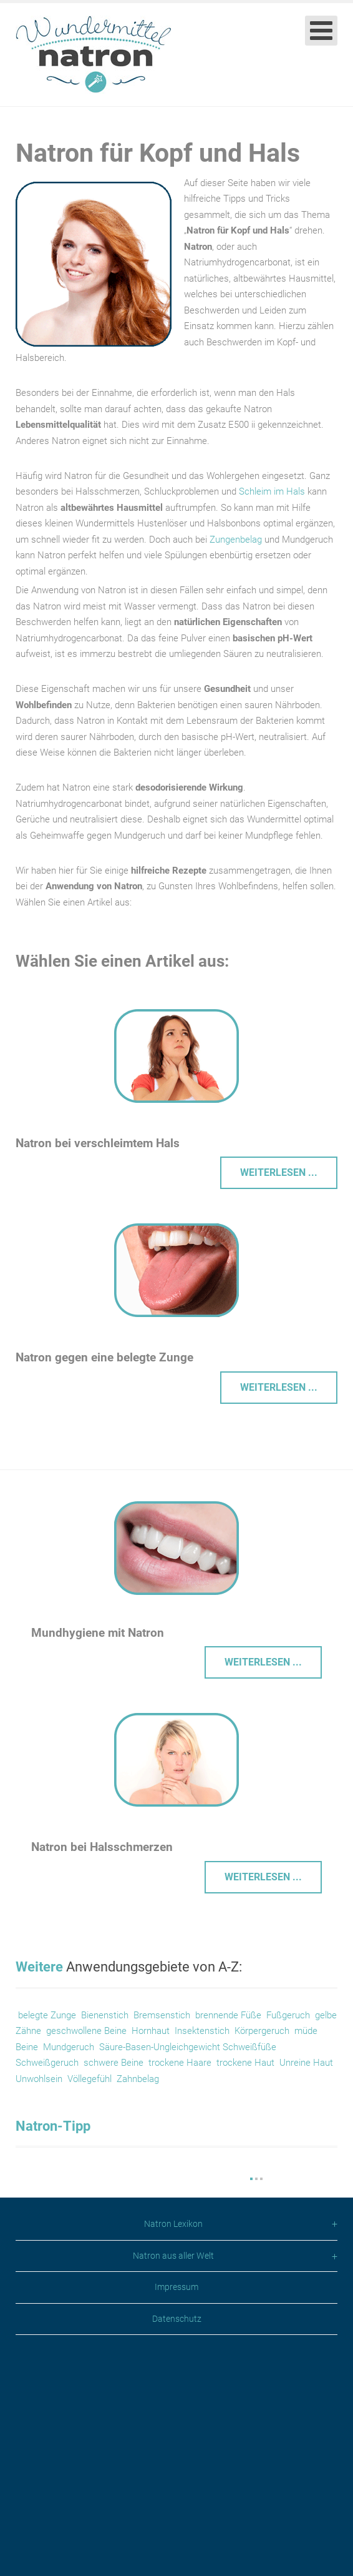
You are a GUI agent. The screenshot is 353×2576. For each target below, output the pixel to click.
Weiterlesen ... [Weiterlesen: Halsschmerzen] (263, 1877)
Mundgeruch (68, 2047)
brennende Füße (228, 2015)
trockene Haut (247, 2062)
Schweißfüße (249, 2047)
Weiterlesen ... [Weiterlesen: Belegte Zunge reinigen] (278, 1387)
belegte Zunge (47, 2015)
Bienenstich (104, 2015)
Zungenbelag (237, 539)
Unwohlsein (39, 2079)
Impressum (176, 2505)
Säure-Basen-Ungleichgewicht (159, 2047)
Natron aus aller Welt (173, 2474)
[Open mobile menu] (321, 31)
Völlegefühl (89, 2079)
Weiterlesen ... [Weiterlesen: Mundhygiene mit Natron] (263, 1662)
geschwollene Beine (86, 2030)
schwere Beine (113, 2062)
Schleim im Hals (272, 491)
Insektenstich (202, 2030)
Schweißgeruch (47, 2062)
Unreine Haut (306, 2062)
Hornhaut (149, 2030)
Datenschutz (176, 2537)
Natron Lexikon (173, 2442)
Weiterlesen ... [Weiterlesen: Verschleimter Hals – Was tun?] (278, 1172)
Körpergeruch (262, 2030)
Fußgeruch (288, 2015)
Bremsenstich (161, 2015)
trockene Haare (179, 2062)
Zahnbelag (138, 2079)
